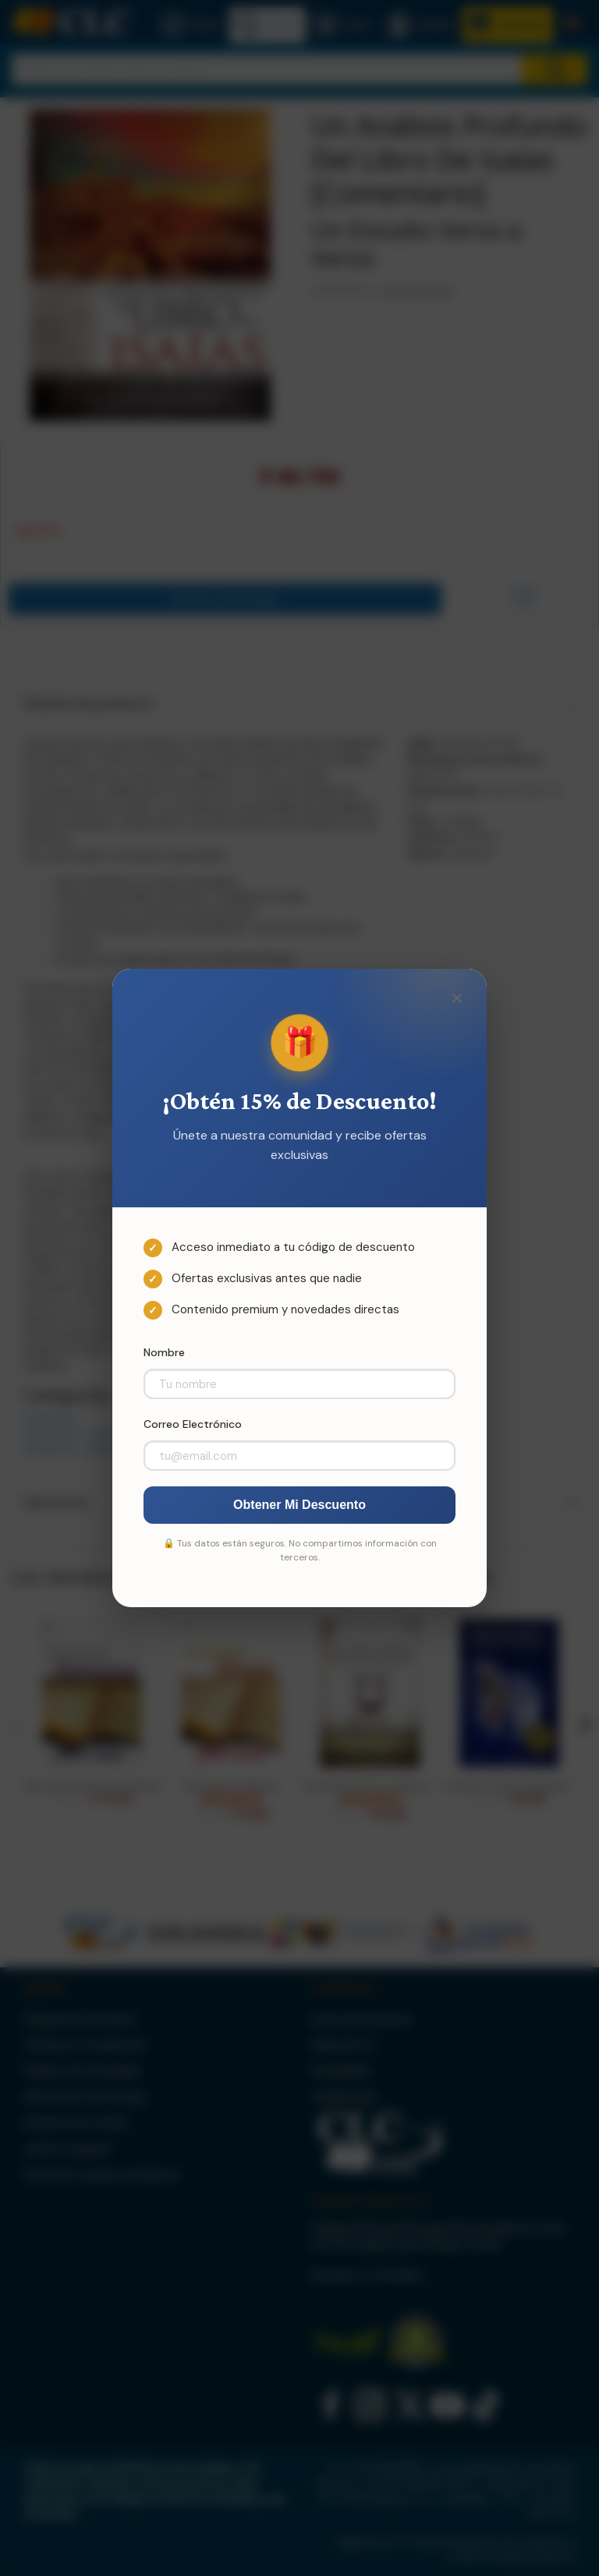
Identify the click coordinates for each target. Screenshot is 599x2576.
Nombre (164, 1352)
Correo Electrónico (193, 1424)
